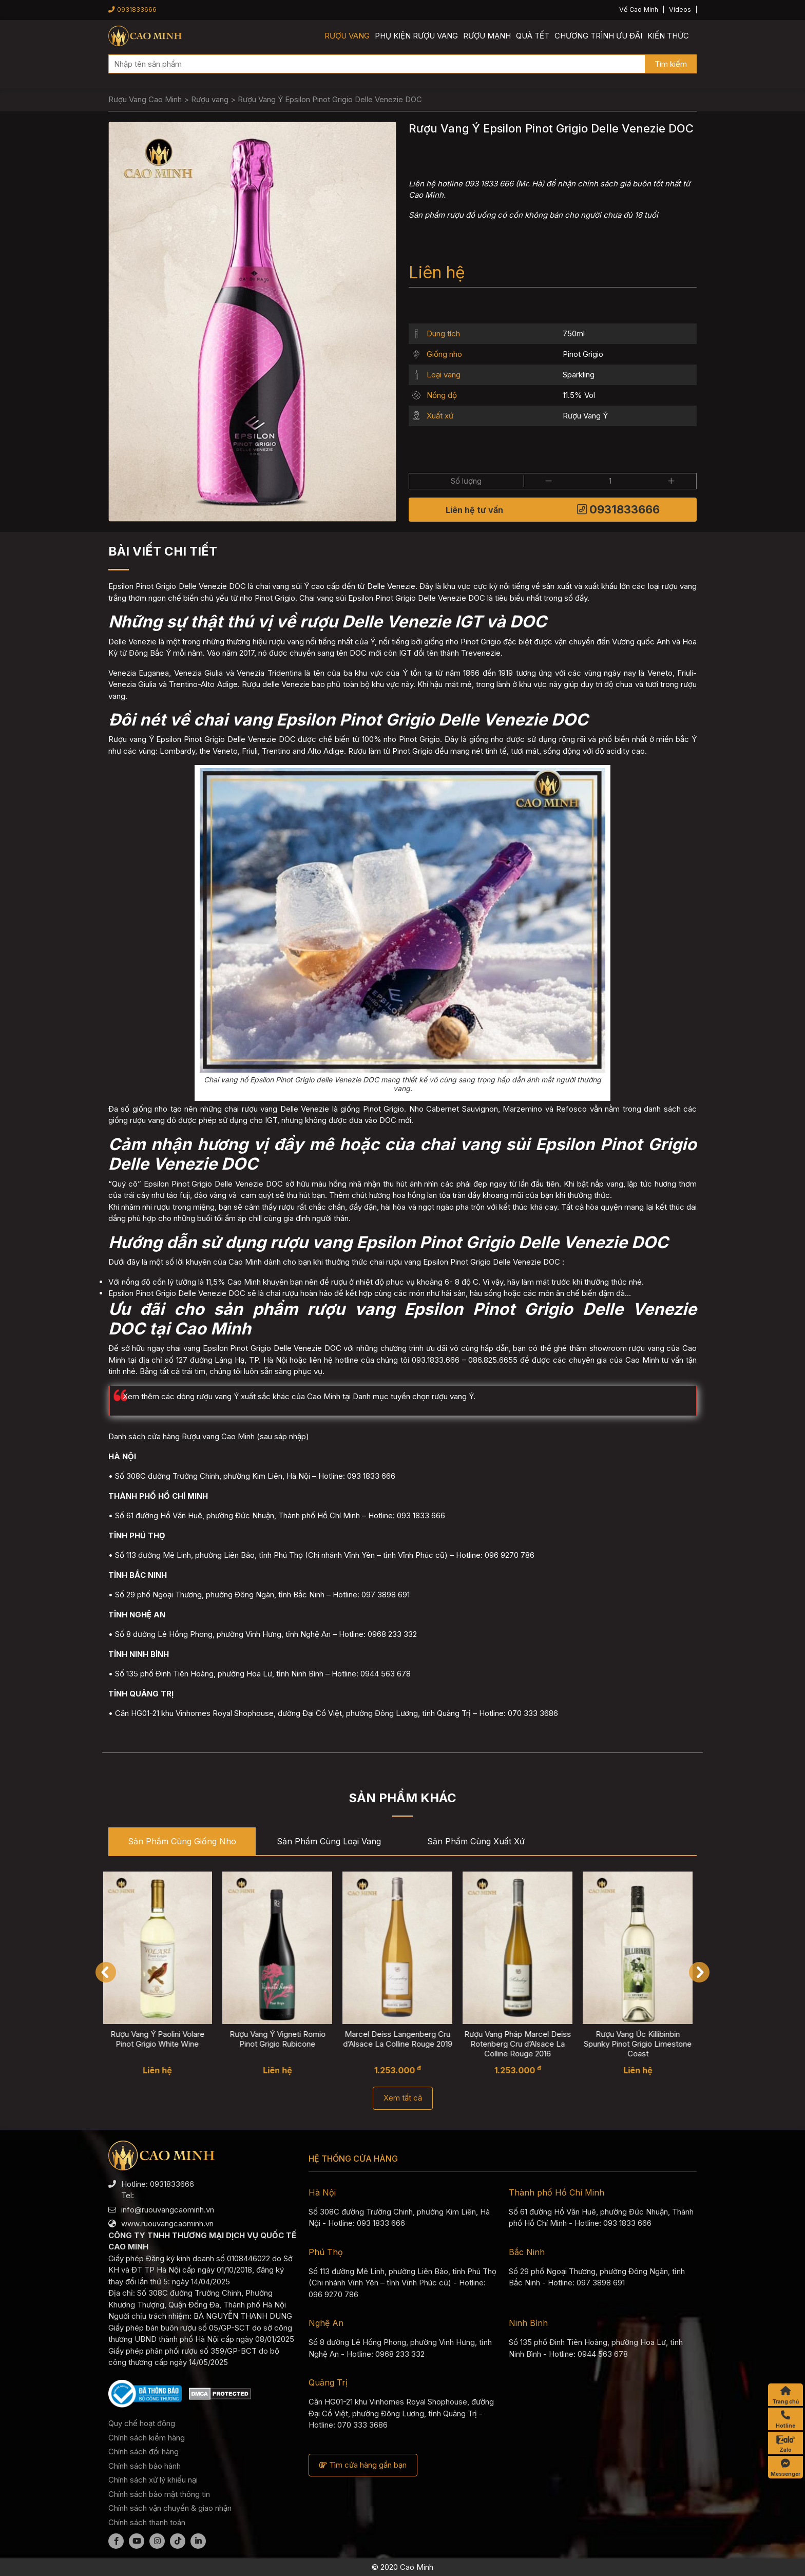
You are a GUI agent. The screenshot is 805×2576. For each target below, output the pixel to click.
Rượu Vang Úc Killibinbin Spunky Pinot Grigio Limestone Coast (644, 2043)
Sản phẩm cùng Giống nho (182, 1841)
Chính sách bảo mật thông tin (159, 2494)
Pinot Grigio (583, 354)
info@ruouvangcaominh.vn (167, 2210)
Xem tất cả (403, 2098)
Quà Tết (532, 36)
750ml (574, 333)
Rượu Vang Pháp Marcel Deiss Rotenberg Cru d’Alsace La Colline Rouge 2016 (523, 2043)
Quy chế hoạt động (141, 2423)
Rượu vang (347, 36)
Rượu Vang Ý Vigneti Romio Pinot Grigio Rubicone (284, 2039)
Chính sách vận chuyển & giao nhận (170, 2508)
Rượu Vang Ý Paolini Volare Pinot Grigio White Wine (163, 2039)
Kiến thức (668, 36)
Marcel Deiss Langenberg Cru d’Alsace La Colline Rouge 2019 (403, 2039)
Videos (680, 9)
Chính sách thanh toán (146, 2522)
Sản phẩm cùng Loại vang (329, 1841)
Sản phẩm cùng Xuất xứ (476, 1841)
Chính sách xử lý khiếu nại (153, 2480)
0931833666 (132, 9)
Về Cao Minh (638, 9)
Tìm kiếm (671, 64)
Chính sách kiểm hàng (146, 2438)
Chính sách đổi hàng (143, 2451)
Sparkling (579, 374)
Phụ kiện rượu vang (416, 36)
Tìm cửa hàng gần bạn (363, 2465)
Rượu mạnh (487, 36)
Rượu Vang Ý (585, 416)
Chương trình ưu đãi (598, 36)
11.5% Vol (579, 395)
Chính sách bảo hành (144, 2466)
